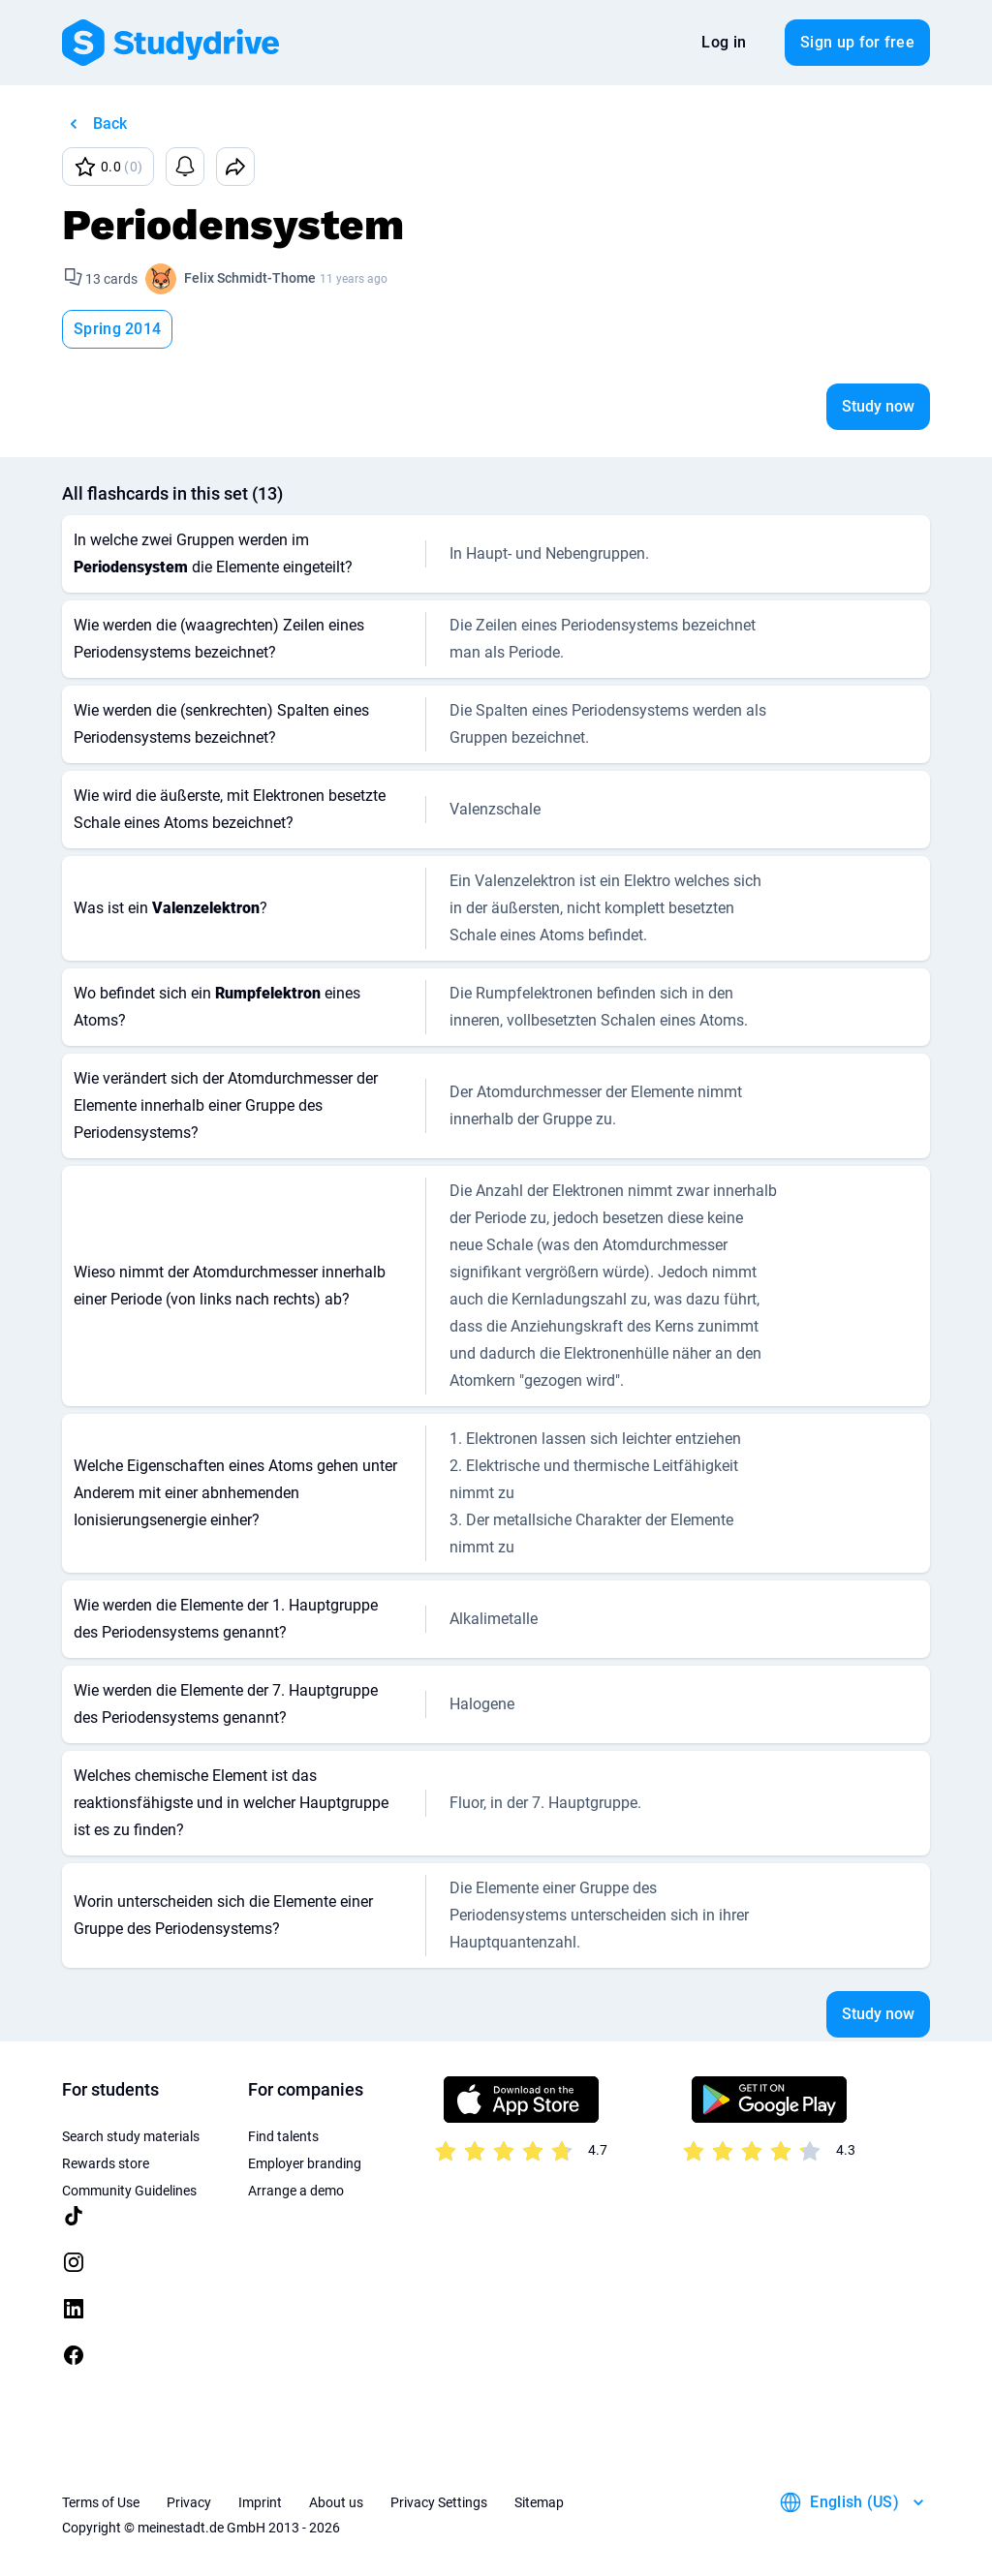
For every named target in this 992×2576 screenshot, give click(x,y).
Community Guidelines (129, 2190)
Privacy (189, 2502)
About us (336, 2502)
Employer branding (304, 2163)
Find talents (283, 2136)
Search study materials (131, 2136)
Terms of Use (101, 2502)
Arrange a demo (296, 2190)
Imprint (260, 2502)
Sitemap (539, 2502)
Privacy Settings (438, 2502)
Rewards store (105, 2163)
